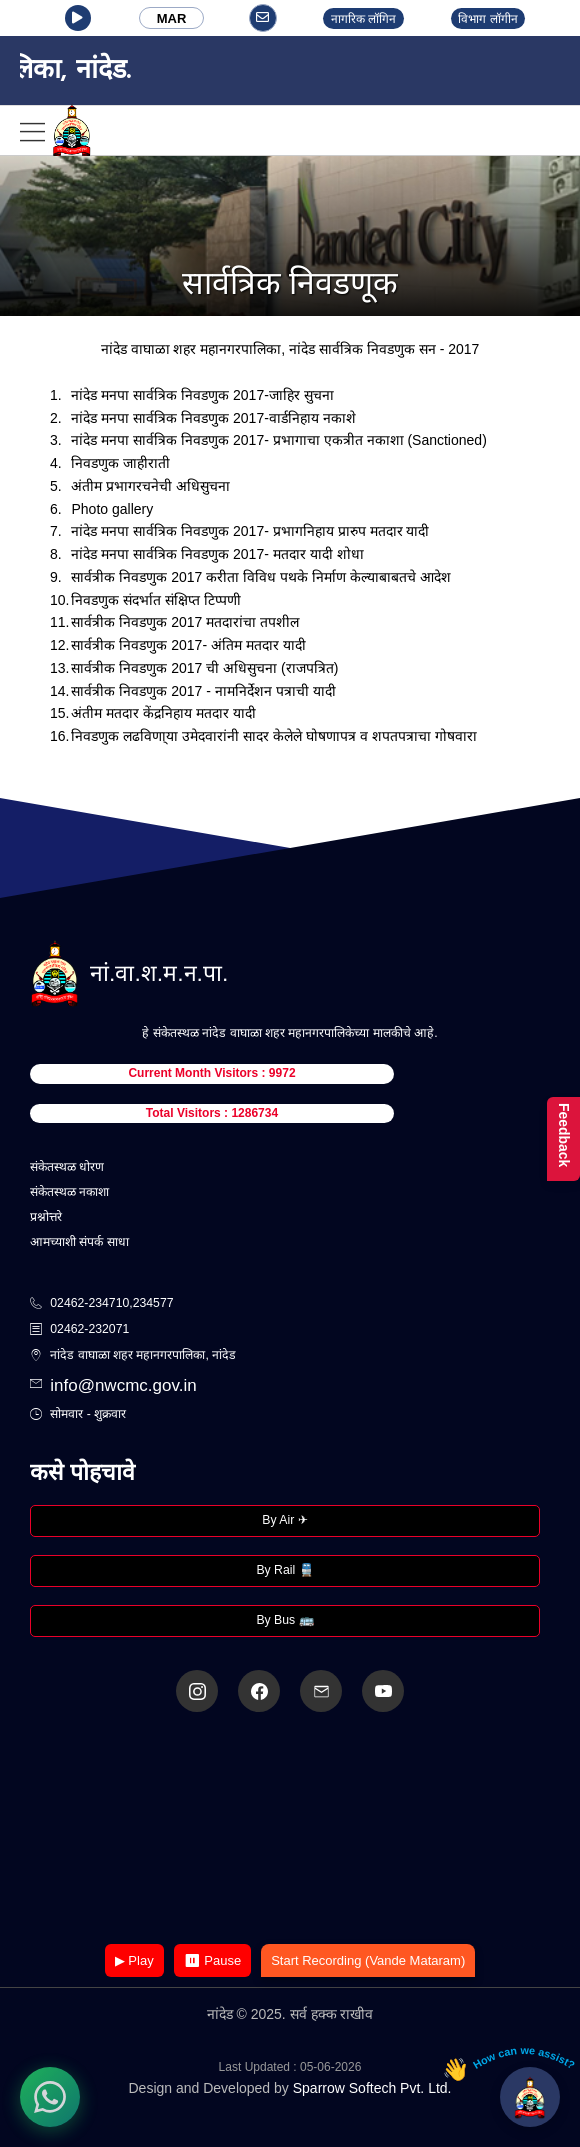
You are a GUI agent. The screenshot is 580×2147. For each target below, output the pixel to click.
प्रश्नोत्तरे (46, 1217)
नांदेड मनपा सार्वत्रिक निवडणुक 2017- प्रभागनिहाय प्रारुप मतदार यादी (250, 531)
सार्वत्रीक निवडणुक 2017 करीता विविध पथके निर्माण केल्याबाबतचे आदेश (260, 577)
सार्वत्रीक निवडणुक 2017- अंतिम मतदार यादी (188, 645)
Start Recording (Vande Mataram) (368, 1960)
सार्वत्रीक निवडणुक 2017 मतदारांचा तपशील (185, 622)
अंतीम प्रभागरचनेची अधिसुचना (150, 486)
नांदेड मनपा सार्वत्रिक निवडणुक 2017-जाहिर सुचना (202, 395)
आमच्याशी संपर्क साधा (79, 1242)
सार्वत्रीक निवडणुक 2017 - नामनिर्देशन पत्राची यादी (203, 691)
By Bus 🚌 (284, 1620)
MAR (172, 18)
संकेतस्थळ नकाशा (69, 1192)
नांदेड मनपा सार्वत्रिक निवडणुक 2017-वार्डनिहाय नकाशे (213, 418)
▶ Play (134, 1960)
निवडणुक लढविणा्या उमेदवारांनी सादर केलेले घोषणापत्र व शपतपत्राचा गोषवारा (273, 736)
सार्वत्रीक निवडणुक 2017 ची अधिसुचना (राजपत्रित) (204, 668)
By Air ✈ (284, 1520)
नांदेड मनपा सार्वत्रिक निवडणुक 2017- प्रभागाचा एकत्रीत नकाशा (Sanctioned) (278, 440)
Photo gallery (112, 509)
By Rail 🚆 (284, 1570)
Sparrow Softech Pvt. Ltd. (372, 2088)
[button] (78, 18)
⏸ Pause (212, 1960)
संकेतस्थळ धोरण (67, 1167)
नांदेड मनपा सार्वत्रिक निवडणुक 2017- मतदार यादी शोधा (217, 554)
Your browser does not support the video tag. (290, 1829)
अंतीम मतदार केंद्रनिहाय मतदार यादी (163, 713)
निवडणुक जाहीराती (120, 463)
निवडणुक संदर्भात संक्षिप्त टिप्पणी (156, 600)
